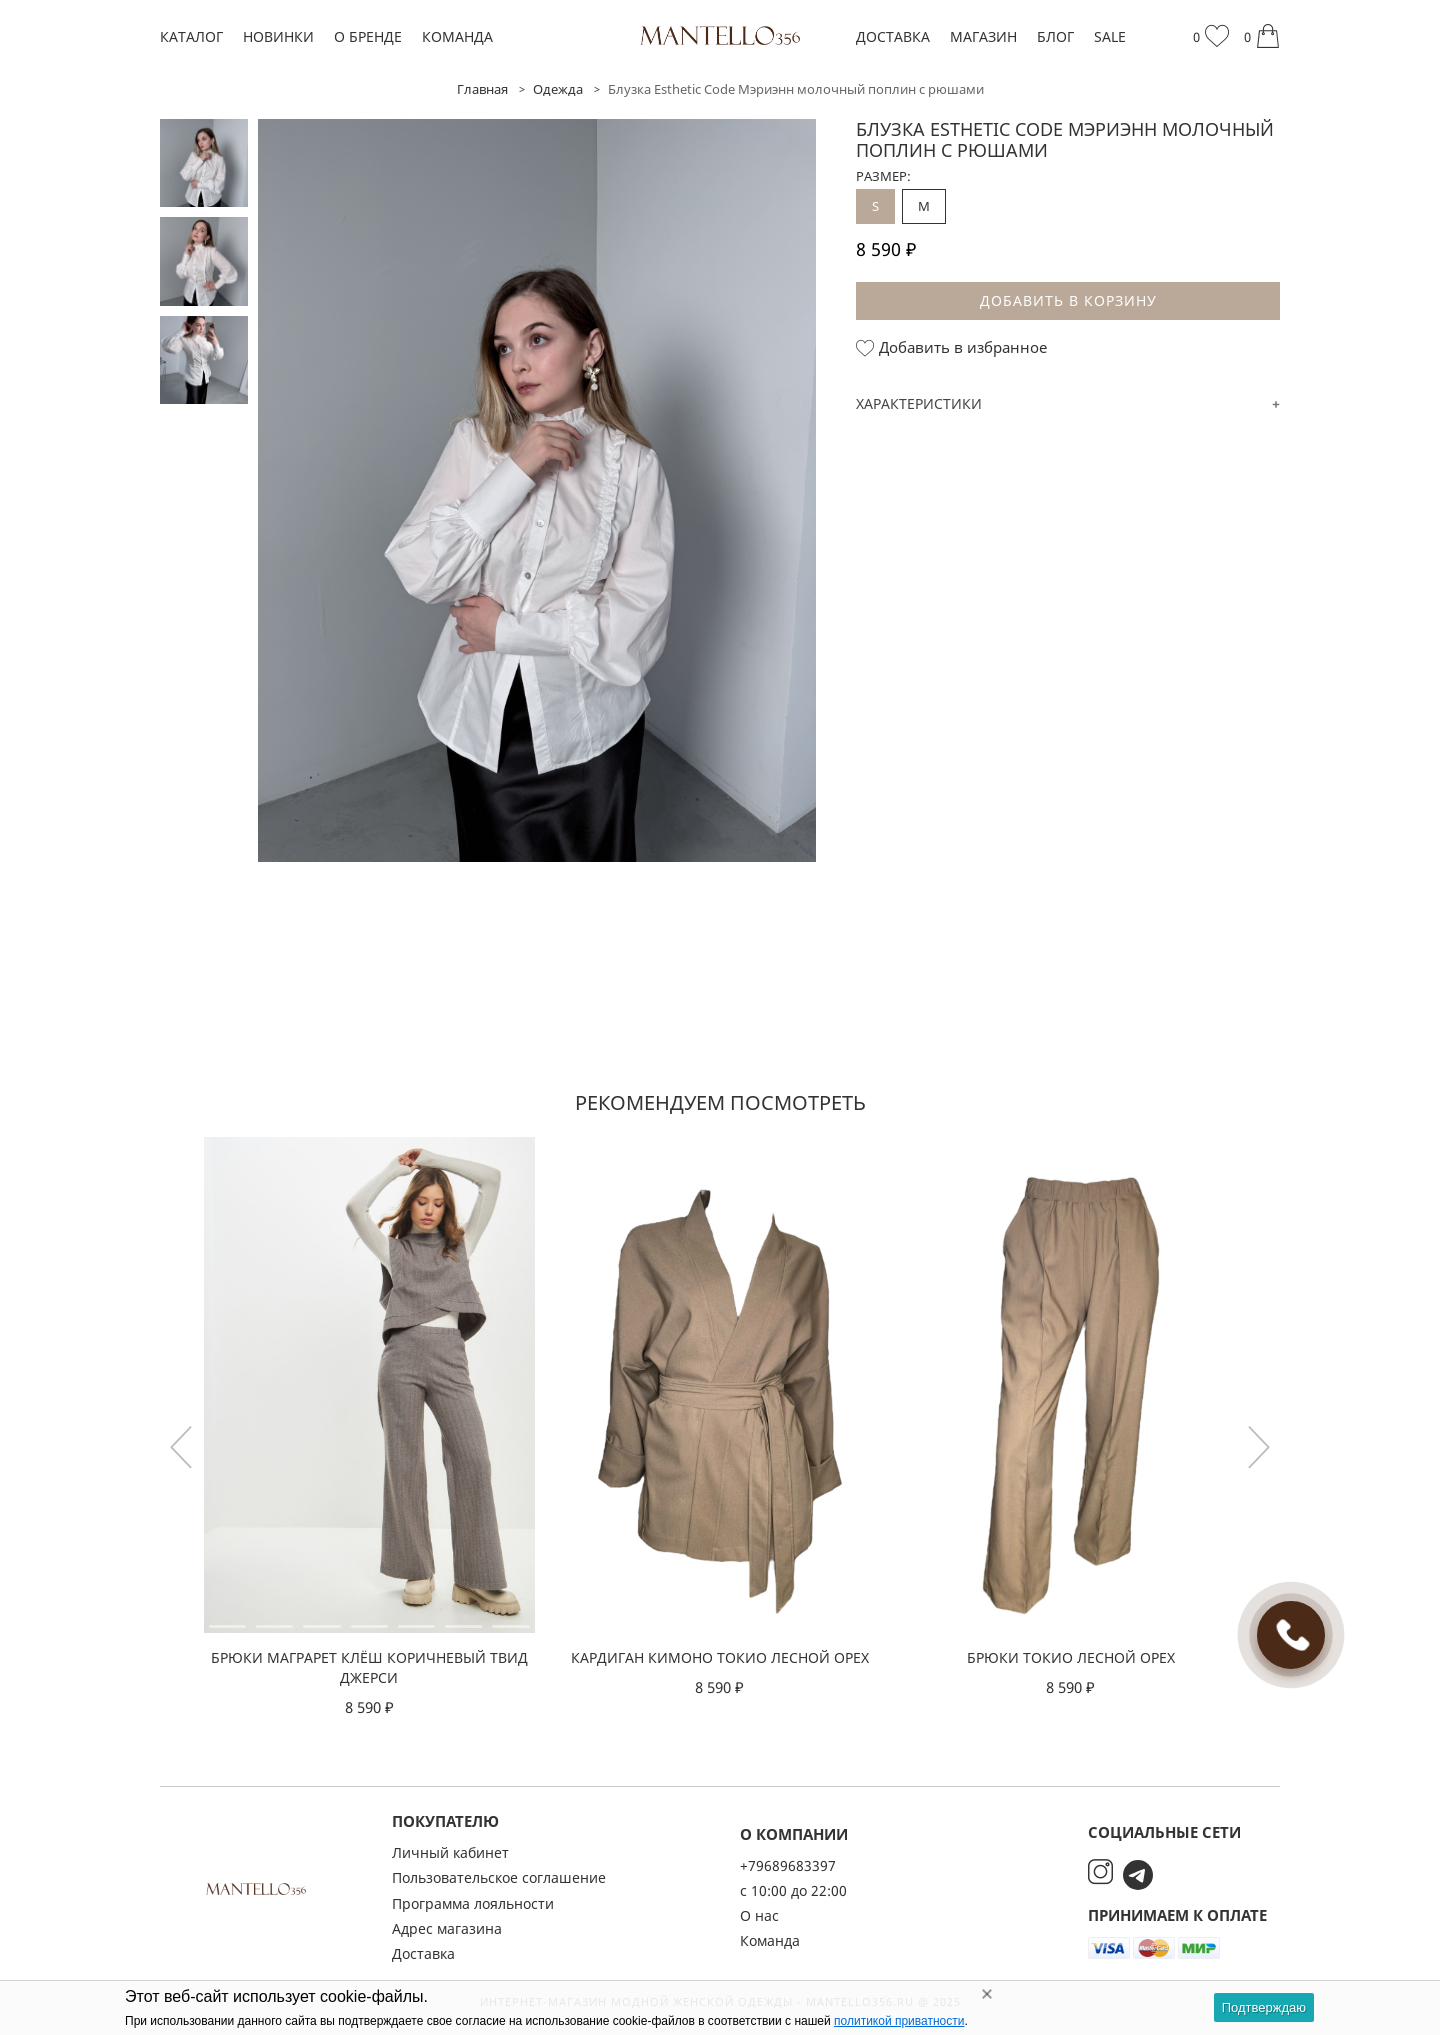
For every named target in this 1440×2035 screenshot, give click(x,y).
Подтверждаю (1264, 2007)
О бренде (368, 36)
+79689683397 (788, 1865)
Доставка (893, 36)
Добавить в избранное (951, 348)
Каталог (191, 36)
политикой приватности (899, 2021)
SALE (1110, 36)
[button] (1259, 1447)
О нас (759, 1915)
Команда (457, 36)
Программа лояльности (473, 1903)
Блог (1055, 36)
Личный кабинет (450, 1852)
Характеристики (919, 403)
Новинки (278, 36)
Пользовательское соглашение (499, 1877)
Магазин (983, 36)
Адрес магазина (447, 1928)
